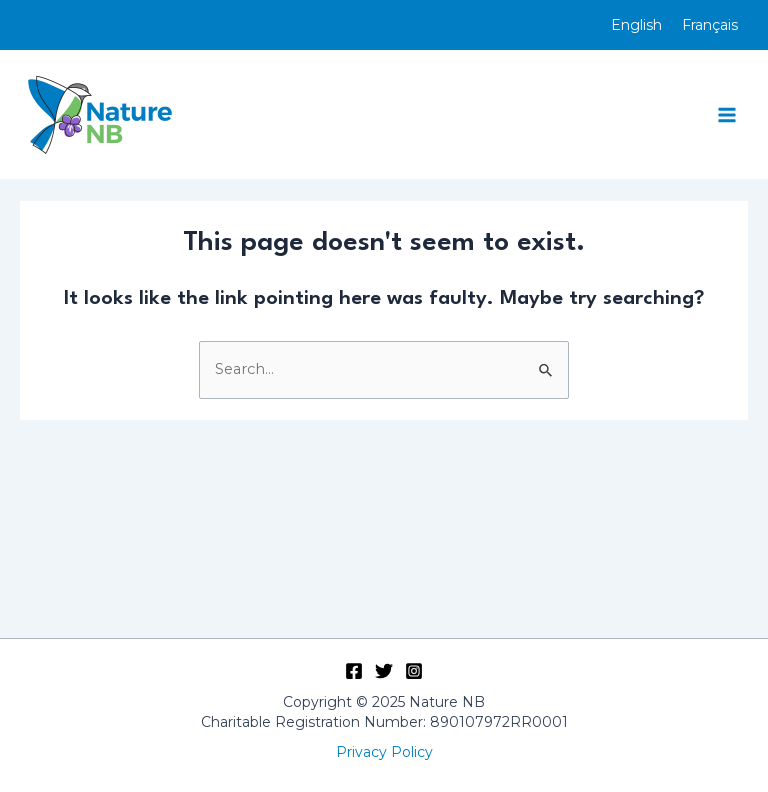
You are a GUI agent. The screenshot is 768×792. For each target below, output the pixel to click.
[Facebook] (354, 671)
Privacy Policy (384, 752)
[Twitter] (384, 671)
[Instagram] (414, 671)
